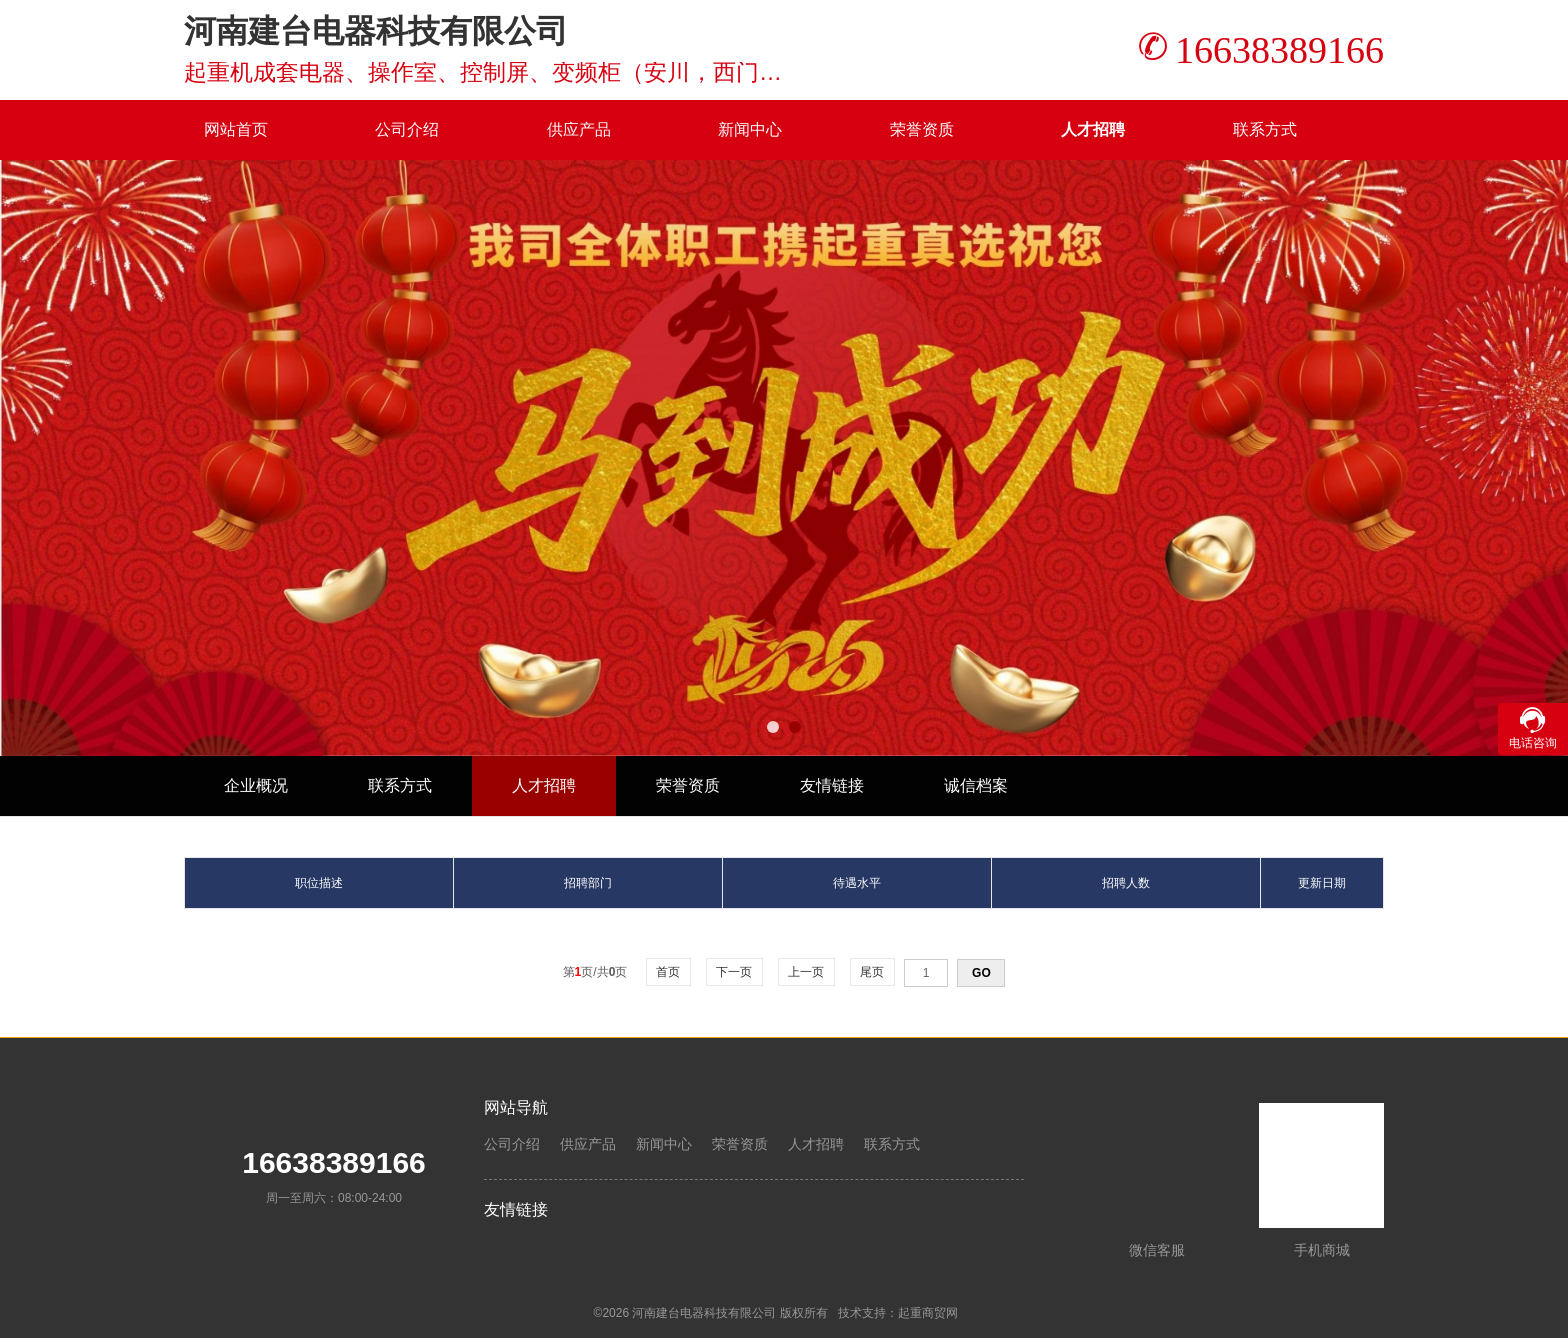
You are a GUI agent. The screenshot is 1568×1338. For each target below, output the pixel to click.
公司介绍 (407, 129)
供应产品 (579, 129)
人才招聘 (1093, 129)
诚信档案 (976, 785)
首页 (668, 972)
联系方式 (1265, 129)
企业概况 (256, 785)
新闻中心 (750, 129)
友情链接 (832, 785)
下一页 (734, 972)
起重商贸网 (928, 1313)
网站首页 (236, 129)
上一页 (806, 972)
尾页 (872, 972)
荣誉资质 (922, 129)
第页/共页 (595, 972)
